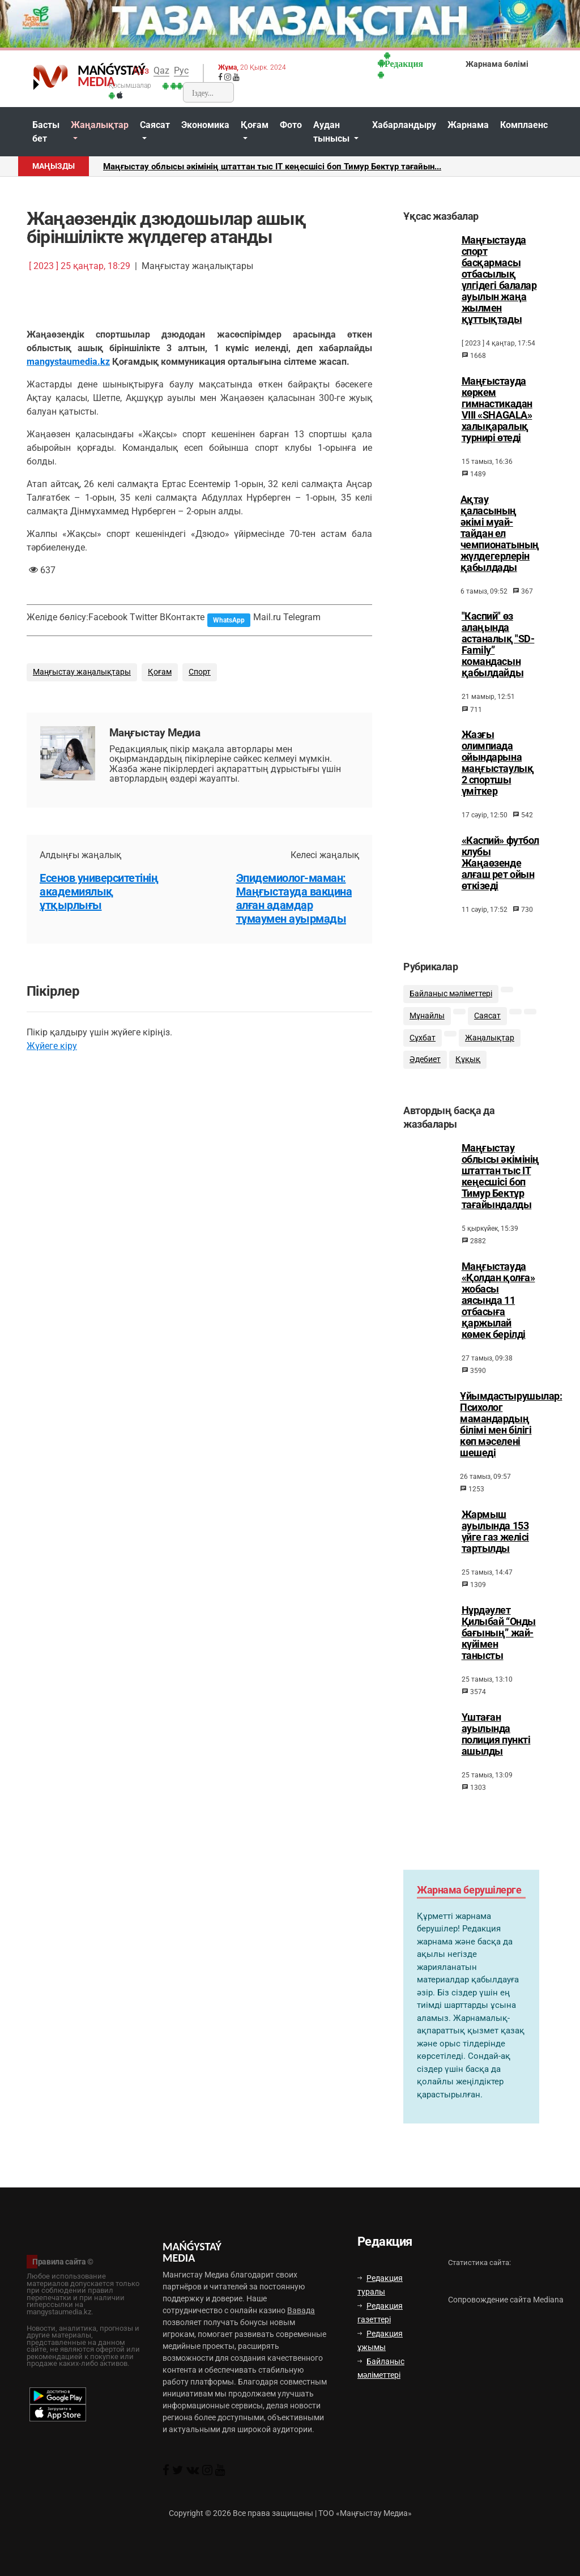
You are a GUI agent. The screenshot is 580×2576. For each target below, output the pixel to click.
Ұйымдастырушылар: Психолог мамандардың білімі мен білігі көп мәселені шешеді (511, 1434)
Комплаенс (524, 125)
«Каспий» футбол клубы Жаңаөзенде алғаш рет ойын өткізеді (500, 863)
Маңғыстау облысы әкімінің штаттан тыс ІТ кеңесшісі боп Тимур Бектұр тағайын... (272, 166)
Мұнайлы (427, 1023)
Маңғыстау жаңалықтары (82, 672)
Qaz (161, 70)
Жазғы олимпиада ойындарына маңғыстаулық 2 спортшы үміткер (498, 763)
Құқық (467, 1067)
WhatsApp (229, 620)
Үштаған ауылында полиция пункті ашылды (496, 1744)
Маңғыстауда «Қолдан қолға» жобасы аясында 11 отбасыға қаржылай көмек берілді (498, 1310)
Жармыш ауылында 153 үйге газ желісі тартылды (495, 1541)
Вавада (301, 2310)
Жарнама (468, 125)
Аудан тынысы (332, 132)
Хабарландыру (404, 125)
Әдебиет (425, 1067)
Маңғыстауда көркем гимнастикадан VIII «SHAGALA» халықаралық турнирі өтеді (497, 409)
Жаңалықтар (100, 125)
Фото (291, 125)
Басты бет (45, 132)
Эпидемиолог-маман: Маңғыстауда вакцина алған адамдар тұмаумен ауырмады (294, 898)
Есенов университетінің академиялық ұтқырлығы (99, 891)
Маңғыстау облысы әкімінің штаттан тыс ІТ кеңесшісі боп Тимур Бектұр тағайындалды (500, 1186)
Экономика (205, 125)
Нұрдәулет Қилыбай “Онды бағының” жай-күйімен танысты (499, 1642)
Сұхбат (423, 1045)
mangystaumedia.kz (68, 361)
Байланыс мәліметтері (451, 1001)
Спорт (200, 672)
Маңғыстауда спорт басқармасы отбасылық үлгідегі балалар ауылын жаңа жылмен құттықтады (499, 279)
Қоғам (254, 125)
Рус (181, 70)
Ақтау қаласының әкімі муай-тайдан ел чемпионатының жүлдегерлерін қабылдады (499, 533)
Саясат (155, 125)
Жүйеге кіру (52, 1045)
